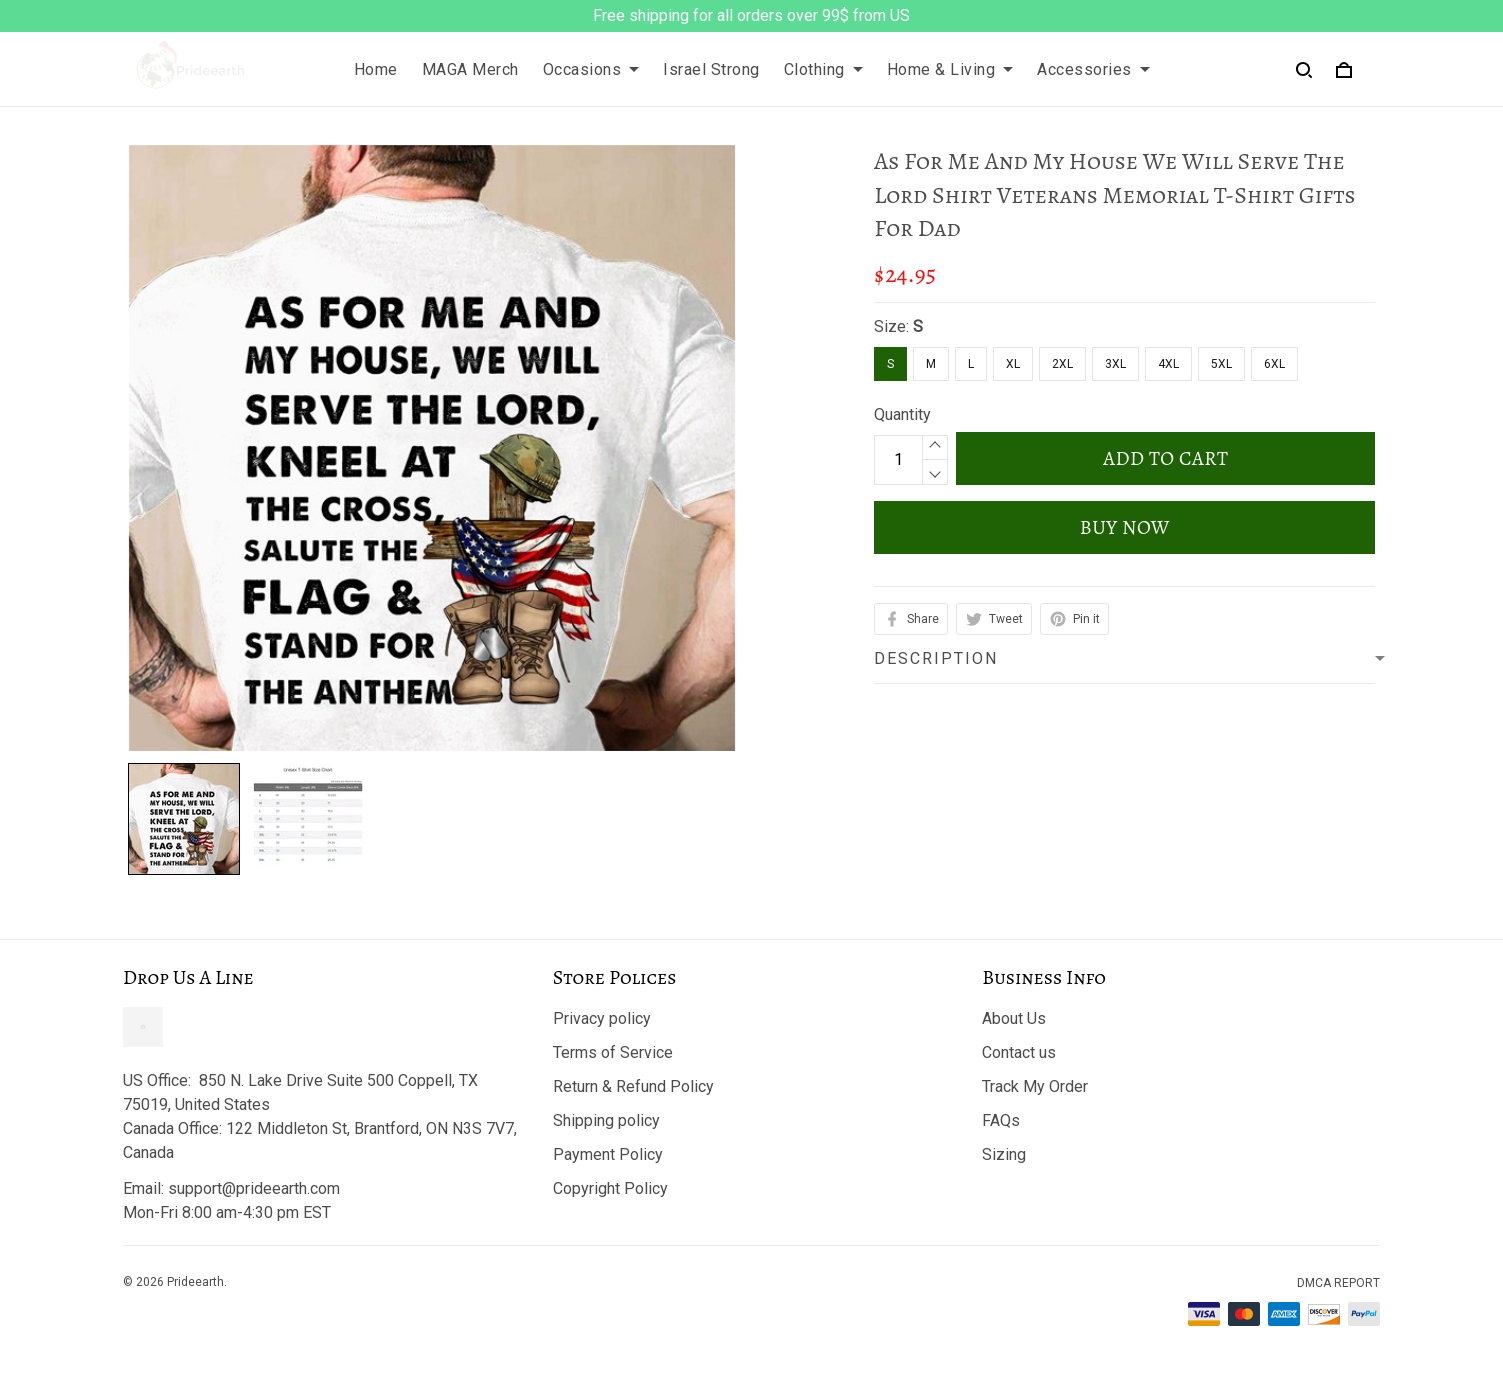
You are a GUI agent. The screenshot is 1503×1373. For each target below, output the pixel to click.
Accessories (1093, 69)
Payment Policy (608, 1154)
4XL (1168, 364)
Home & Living (950, 69)
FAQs (1001, 1120)
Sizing (1004, 1154)
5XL (1221, 364)
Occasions (591, 69)
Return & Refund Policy (633, 1086)
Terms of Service (613, 1052)
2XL (1062, 364)
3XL (1115, 364)
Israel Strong (711, 69)
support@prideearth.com (254, 1188)
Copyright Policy (610, 1188)
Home (376, 69)
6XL (1274, 364)
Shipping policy (606, 1120)
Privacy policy (602, 1018)
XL (1013, 364)
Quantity (902, 414)
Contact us (1019, 1052)
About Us (1014, 1018)
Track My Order (1035, 1086)
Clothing (823, 69)
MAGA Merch (470, 69)
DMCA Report (1338, 1283)
